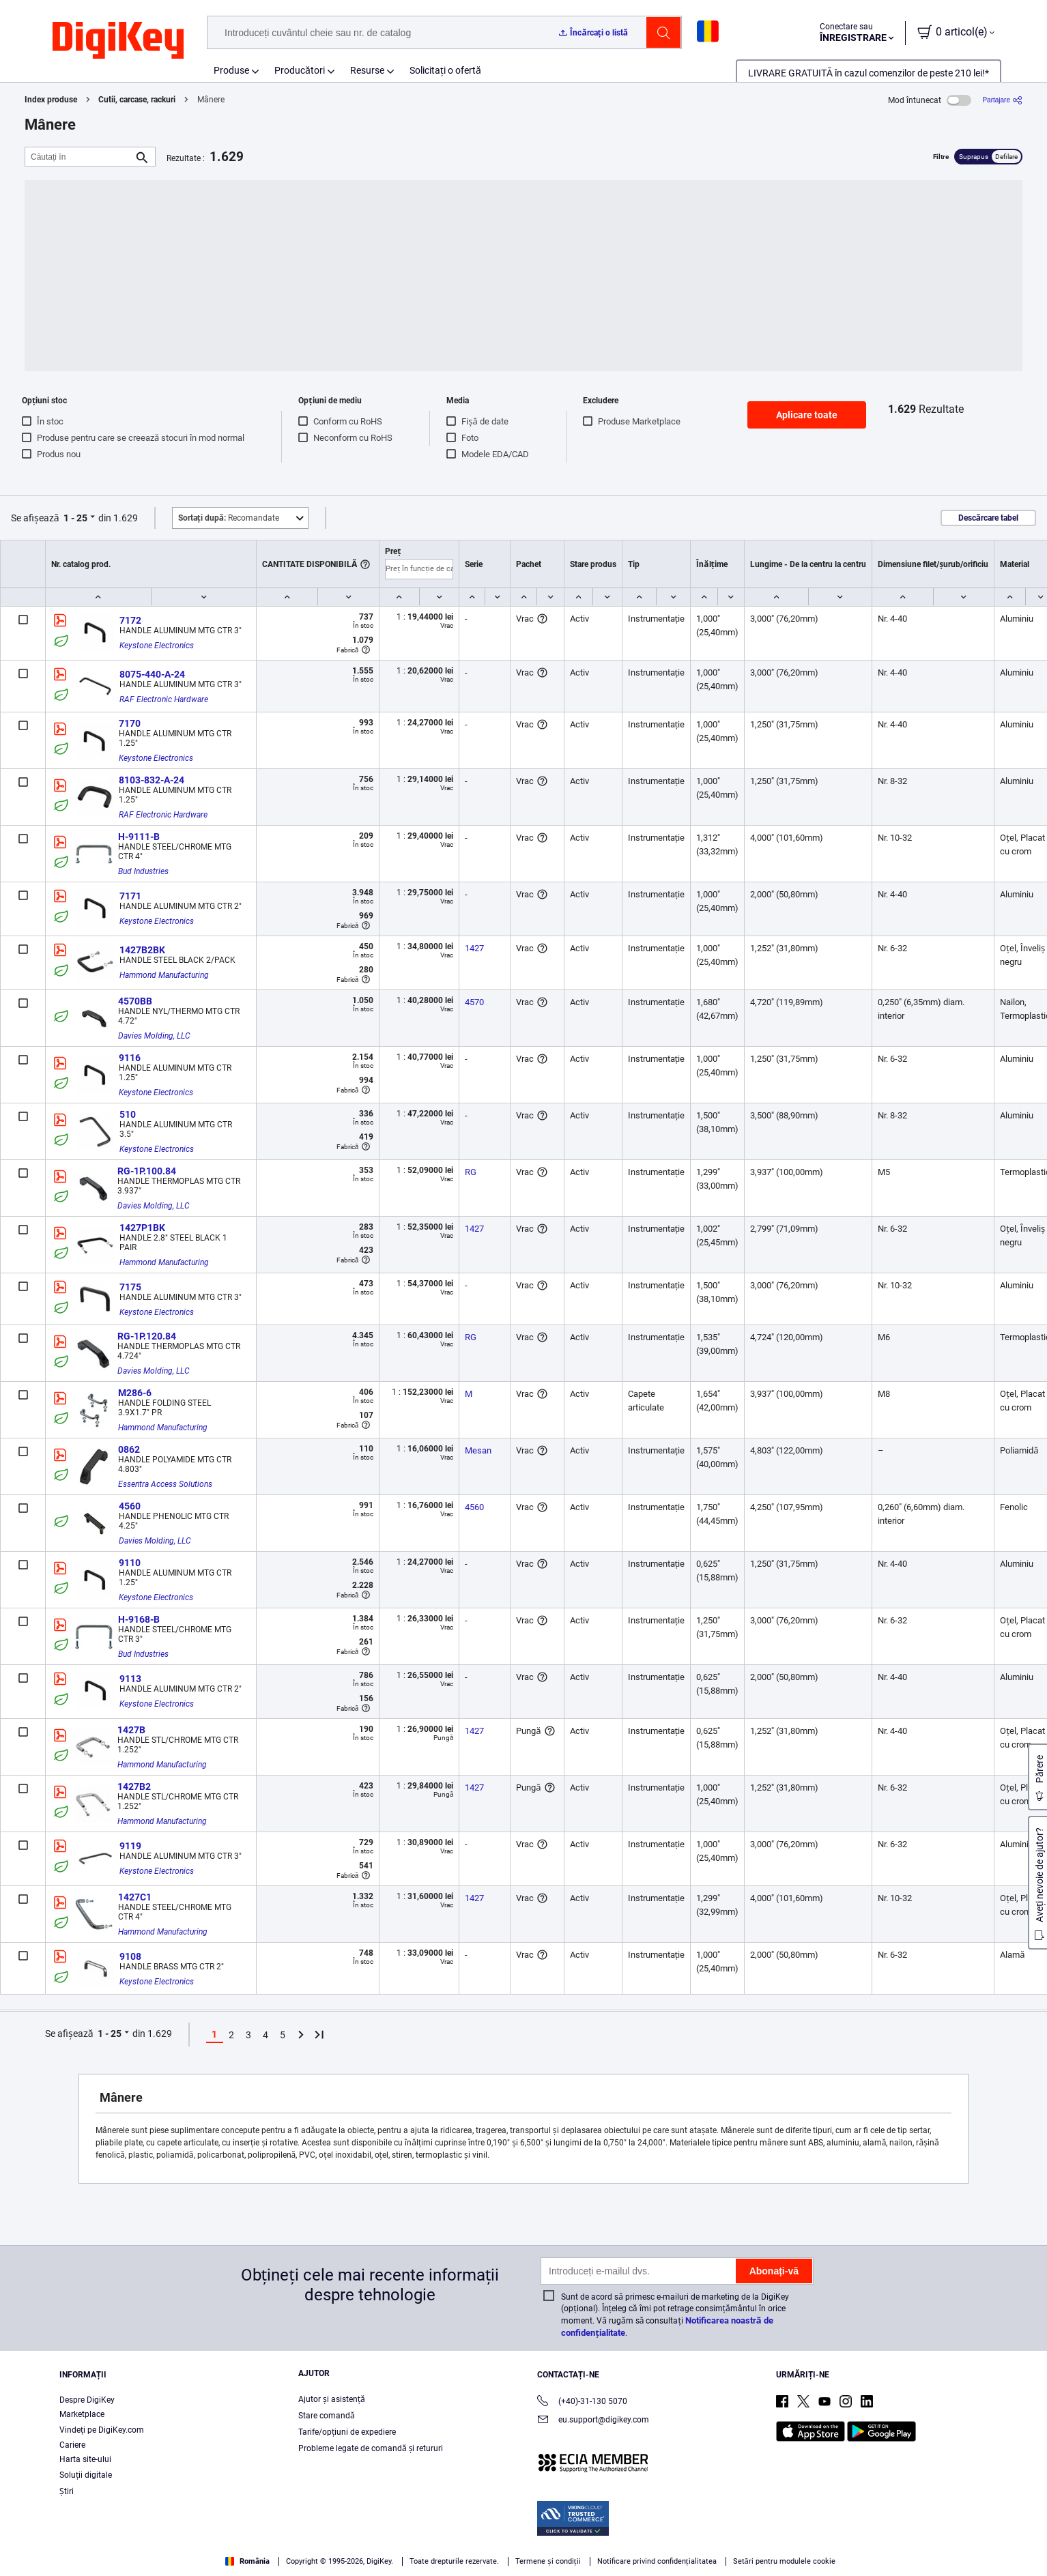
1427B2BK (142, 949)
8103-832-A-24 (151, 780)
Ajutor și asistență (331, 2399)
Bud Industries (143, 871)
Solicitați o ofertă (445, 70)
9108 (130, 1956)
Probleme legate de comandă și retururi (370, 2448)
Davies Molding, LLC (154, 1036)
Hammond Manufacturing (164, 975)
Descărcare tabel (988, 518)
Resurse (367, 70)
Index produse (51, 99)
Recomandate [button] (228, 518)
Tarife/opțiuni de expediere (347, 2432)
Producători (299, 70)
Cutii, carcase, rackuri (136, 99)
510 (127, 1114)
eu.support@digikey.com (593, 2420)
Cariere (72, 2445)
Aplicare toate (806, 414)
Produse (231, 70)
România (247, 2561)
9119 (130, 1845)
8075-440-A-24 (152, 674)
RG (470, 1172)
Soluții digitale (85, 2475)
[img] (118, 41)
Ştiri (66, 2491)
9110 (130, 1562)
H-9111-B (139, 836)
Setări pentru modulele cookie (784, 2561)
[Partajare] (1002, 100)
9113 (130, 1678)
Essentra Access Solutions (165, 1484)
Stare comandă (326, 2415)
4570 (474, 1002)
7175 (130, 1287)
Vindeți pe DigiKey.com (101, 2430)
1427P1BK (142, 1227)
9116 (130, 1057)
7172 (130, 620)
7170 (130, 723)
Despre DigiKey (87, 2400)
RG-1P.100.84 (146, 1171)
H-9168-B (139, 1619)
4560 (130, 1506)
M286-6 (135, 1392)
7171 (130, 896)
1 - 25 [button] (75, 517)
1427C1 (135, 1897)
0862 (129, 1449)
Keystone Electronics (156, 645)
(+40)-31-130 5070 (582, 2402)
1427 (474, 948)
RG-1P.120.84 (146, 1336)
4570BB (135, 1001)
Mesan (478, 1450)
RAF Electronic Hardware (163, 699)
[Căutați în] (79, 156)
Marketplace (81, 2414)
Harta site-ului (85, 2459)
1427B (131, 1729)
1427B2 (134, 1786)
